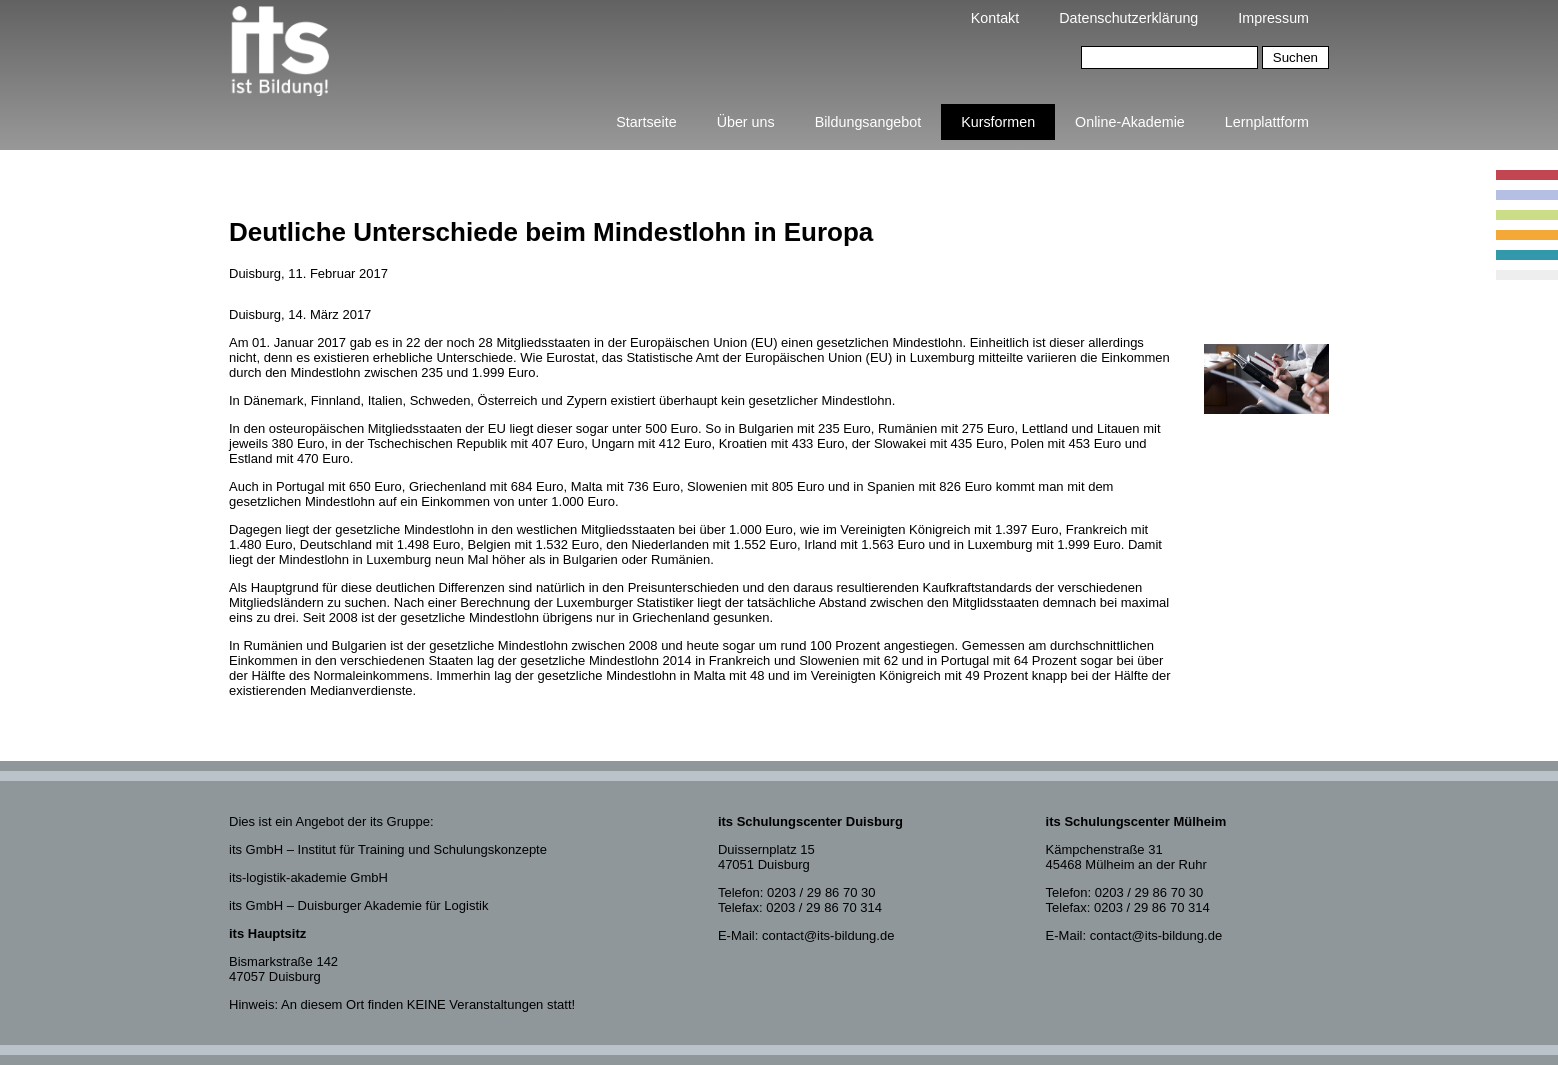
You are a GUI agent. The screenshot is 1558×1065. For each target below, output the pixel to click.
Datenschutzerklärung (1128, 18)
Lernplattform (1267, 122)
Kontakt (995, 18)
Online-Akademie (1130, 122)
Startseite (646, 122)
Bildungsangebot (868, 122)
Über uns (746, 122)
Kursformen (998, 122)
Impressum (1273, 18)
